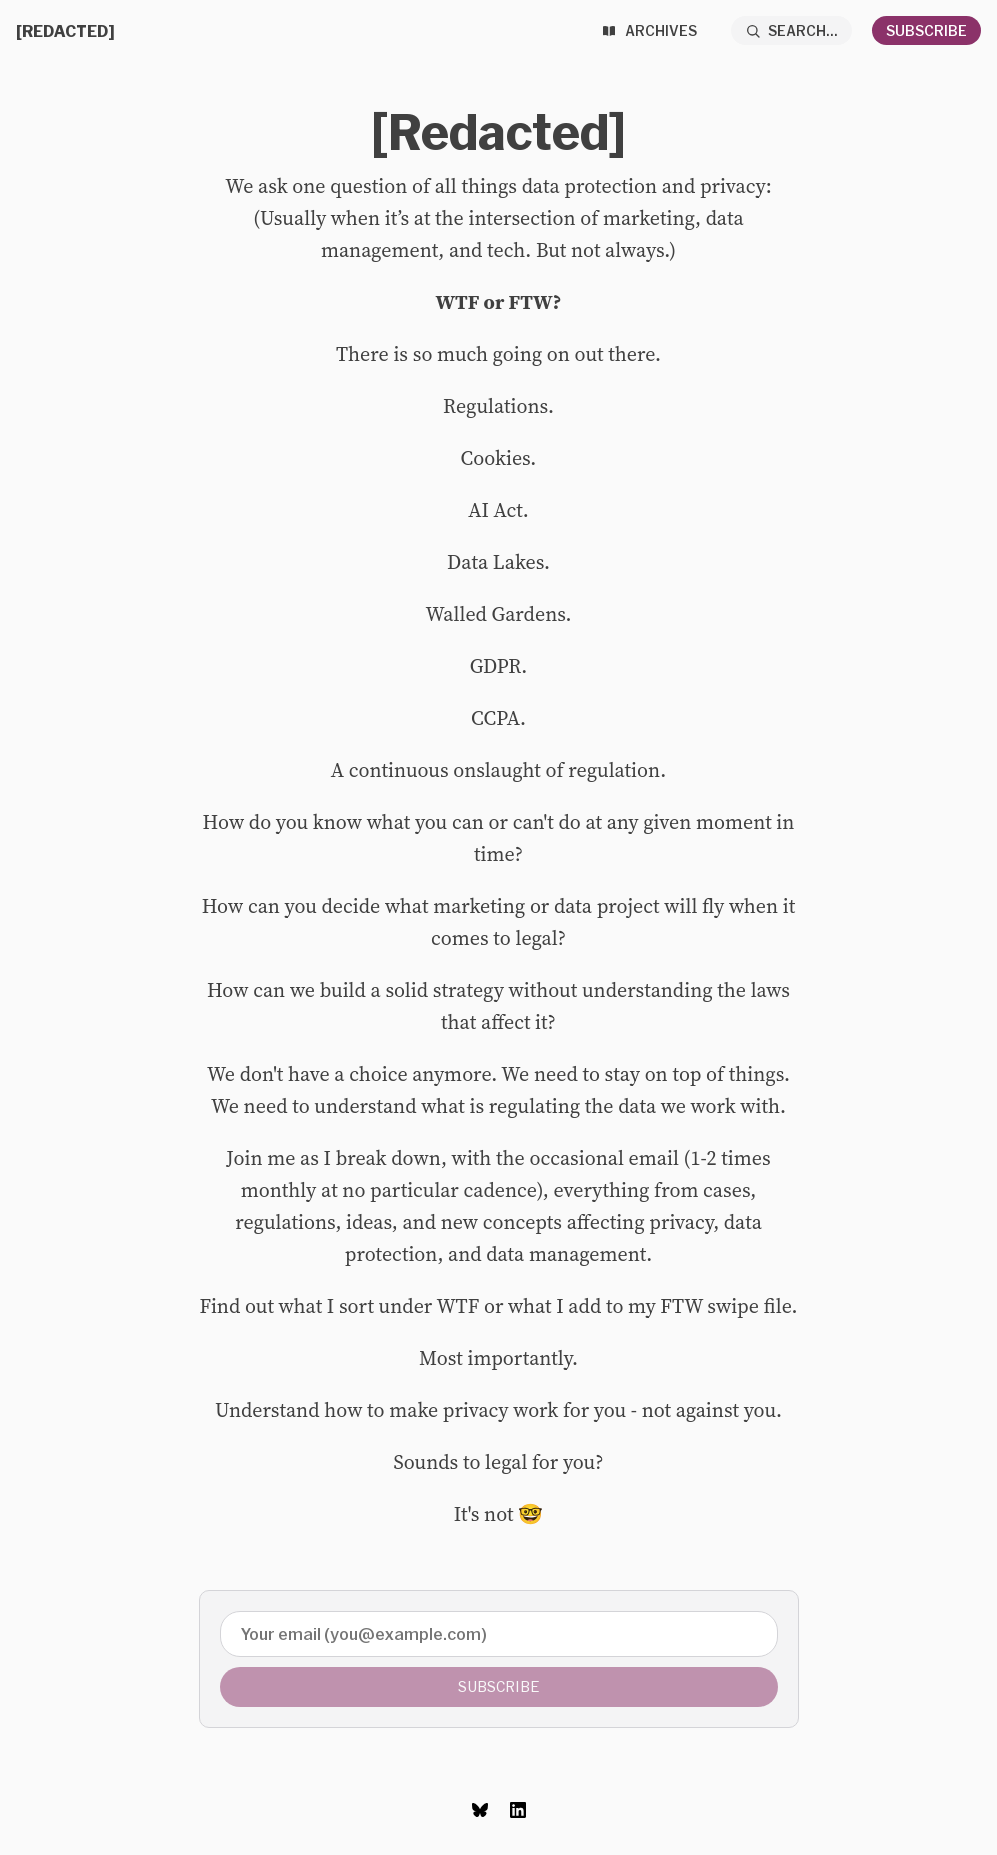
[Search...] (792, 30)
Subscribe (926, 30)
